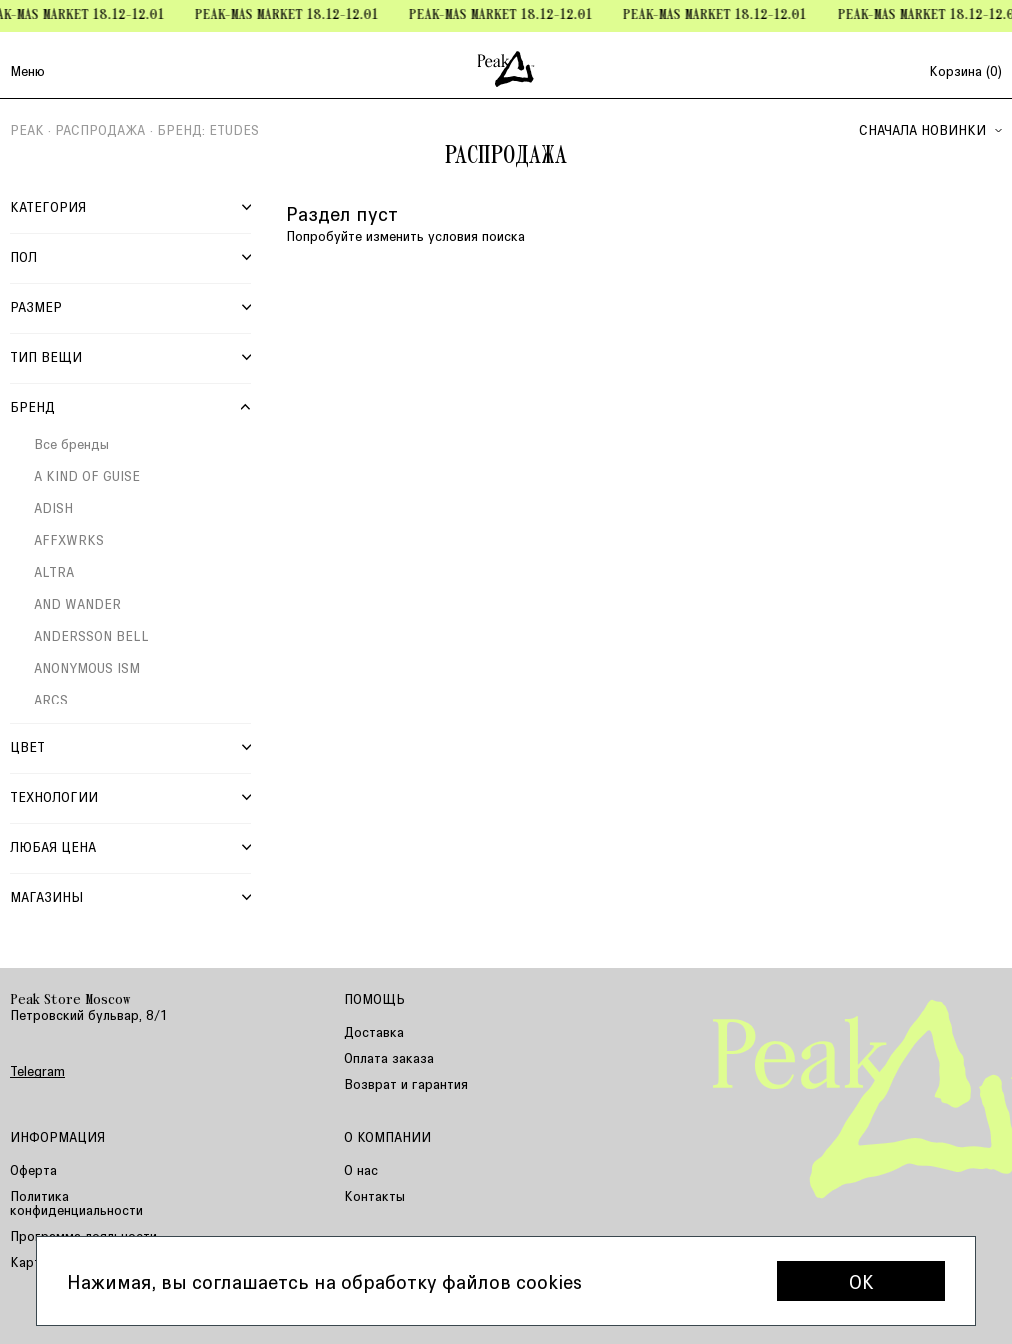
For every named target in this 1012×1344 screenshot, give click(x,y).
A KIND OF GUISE (87, 475)
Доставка (374, 1031)
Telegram (37, 1071)
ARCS (51, 699)
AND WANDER (77, 603)
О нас (361, 1169)
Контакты (374, 1195)
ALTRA (54, 571)
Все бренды (71, 443)
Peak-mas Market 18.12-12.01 (293, 15)
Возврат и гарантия (406, 1083)
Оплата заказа (389, 1057)
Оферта (33, 1169)
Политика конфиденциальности (76, 1202)
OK (861, 1281)
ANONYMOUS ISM (87, 667)
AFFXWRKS (69, 539)
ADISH (53, 507)
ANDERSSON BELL (91, 635)
